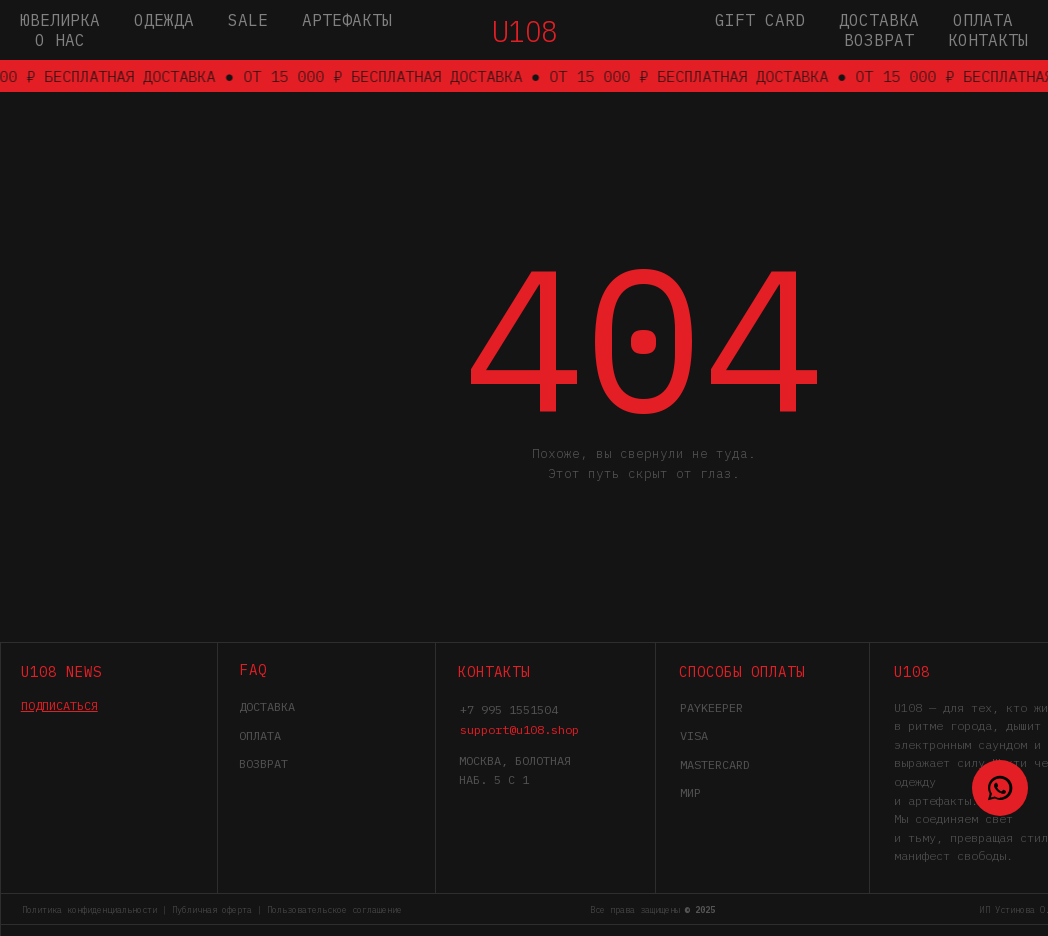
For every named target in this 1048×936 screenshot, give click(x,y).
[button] (59, 705)
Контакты (988, 40)
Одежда (164, 20)
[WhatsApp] (1000, 788)
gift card (760, 20)
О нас (60, 40)
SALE (248, 20)
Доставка (879, 20)
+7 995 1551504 (509, 709)
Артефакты (347, 20)
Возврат (879, 40)
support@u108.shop (519, 729)
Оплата (983, 20)
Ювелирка (60, 20)
